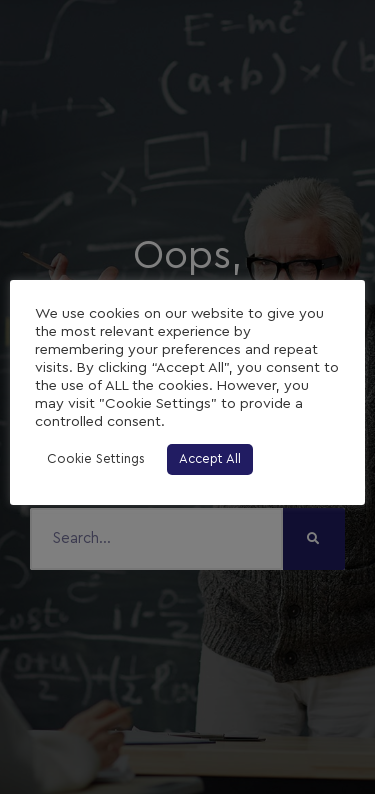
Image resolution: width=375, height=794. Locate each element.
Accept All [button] (210, 459)
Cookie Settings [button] (96, 459)
